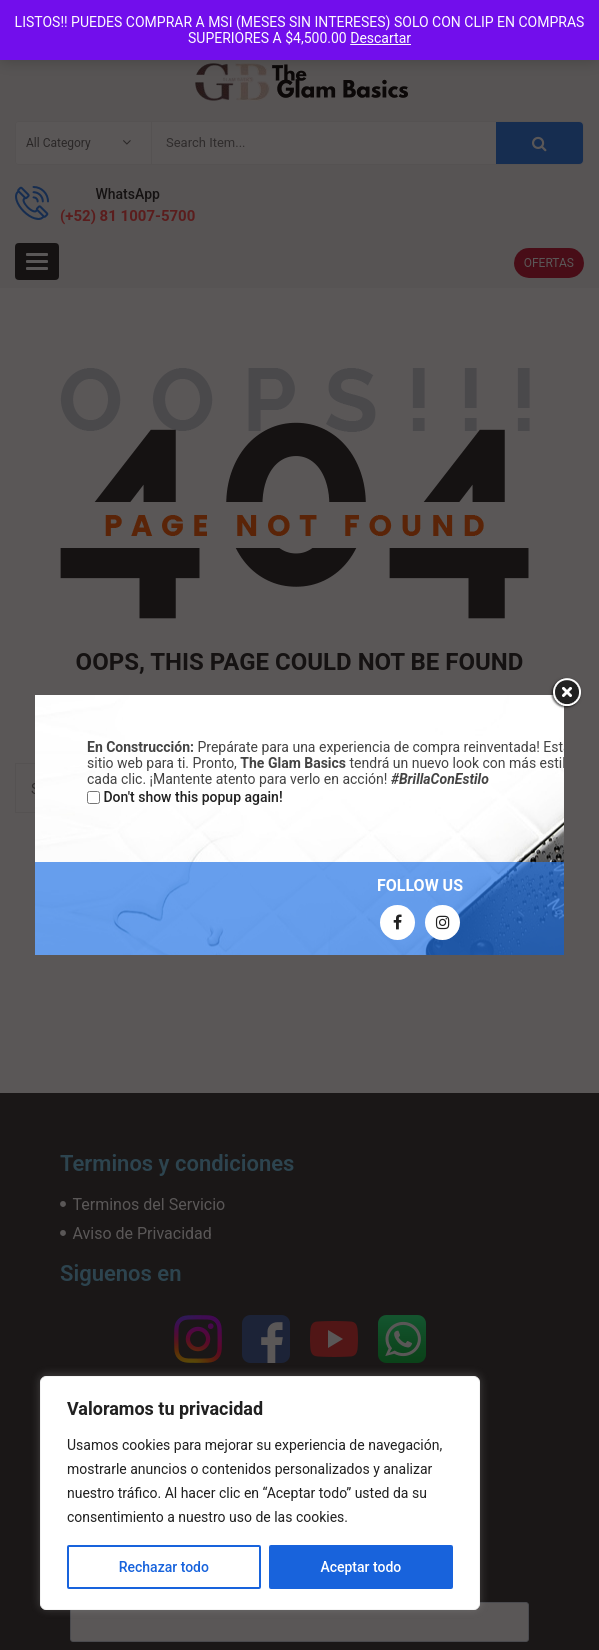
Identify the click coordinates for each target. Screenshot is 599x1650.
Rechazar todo (164, 1567)
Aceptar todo (360, 1567)
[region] (260, 1493)
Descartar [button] (380, 38)
